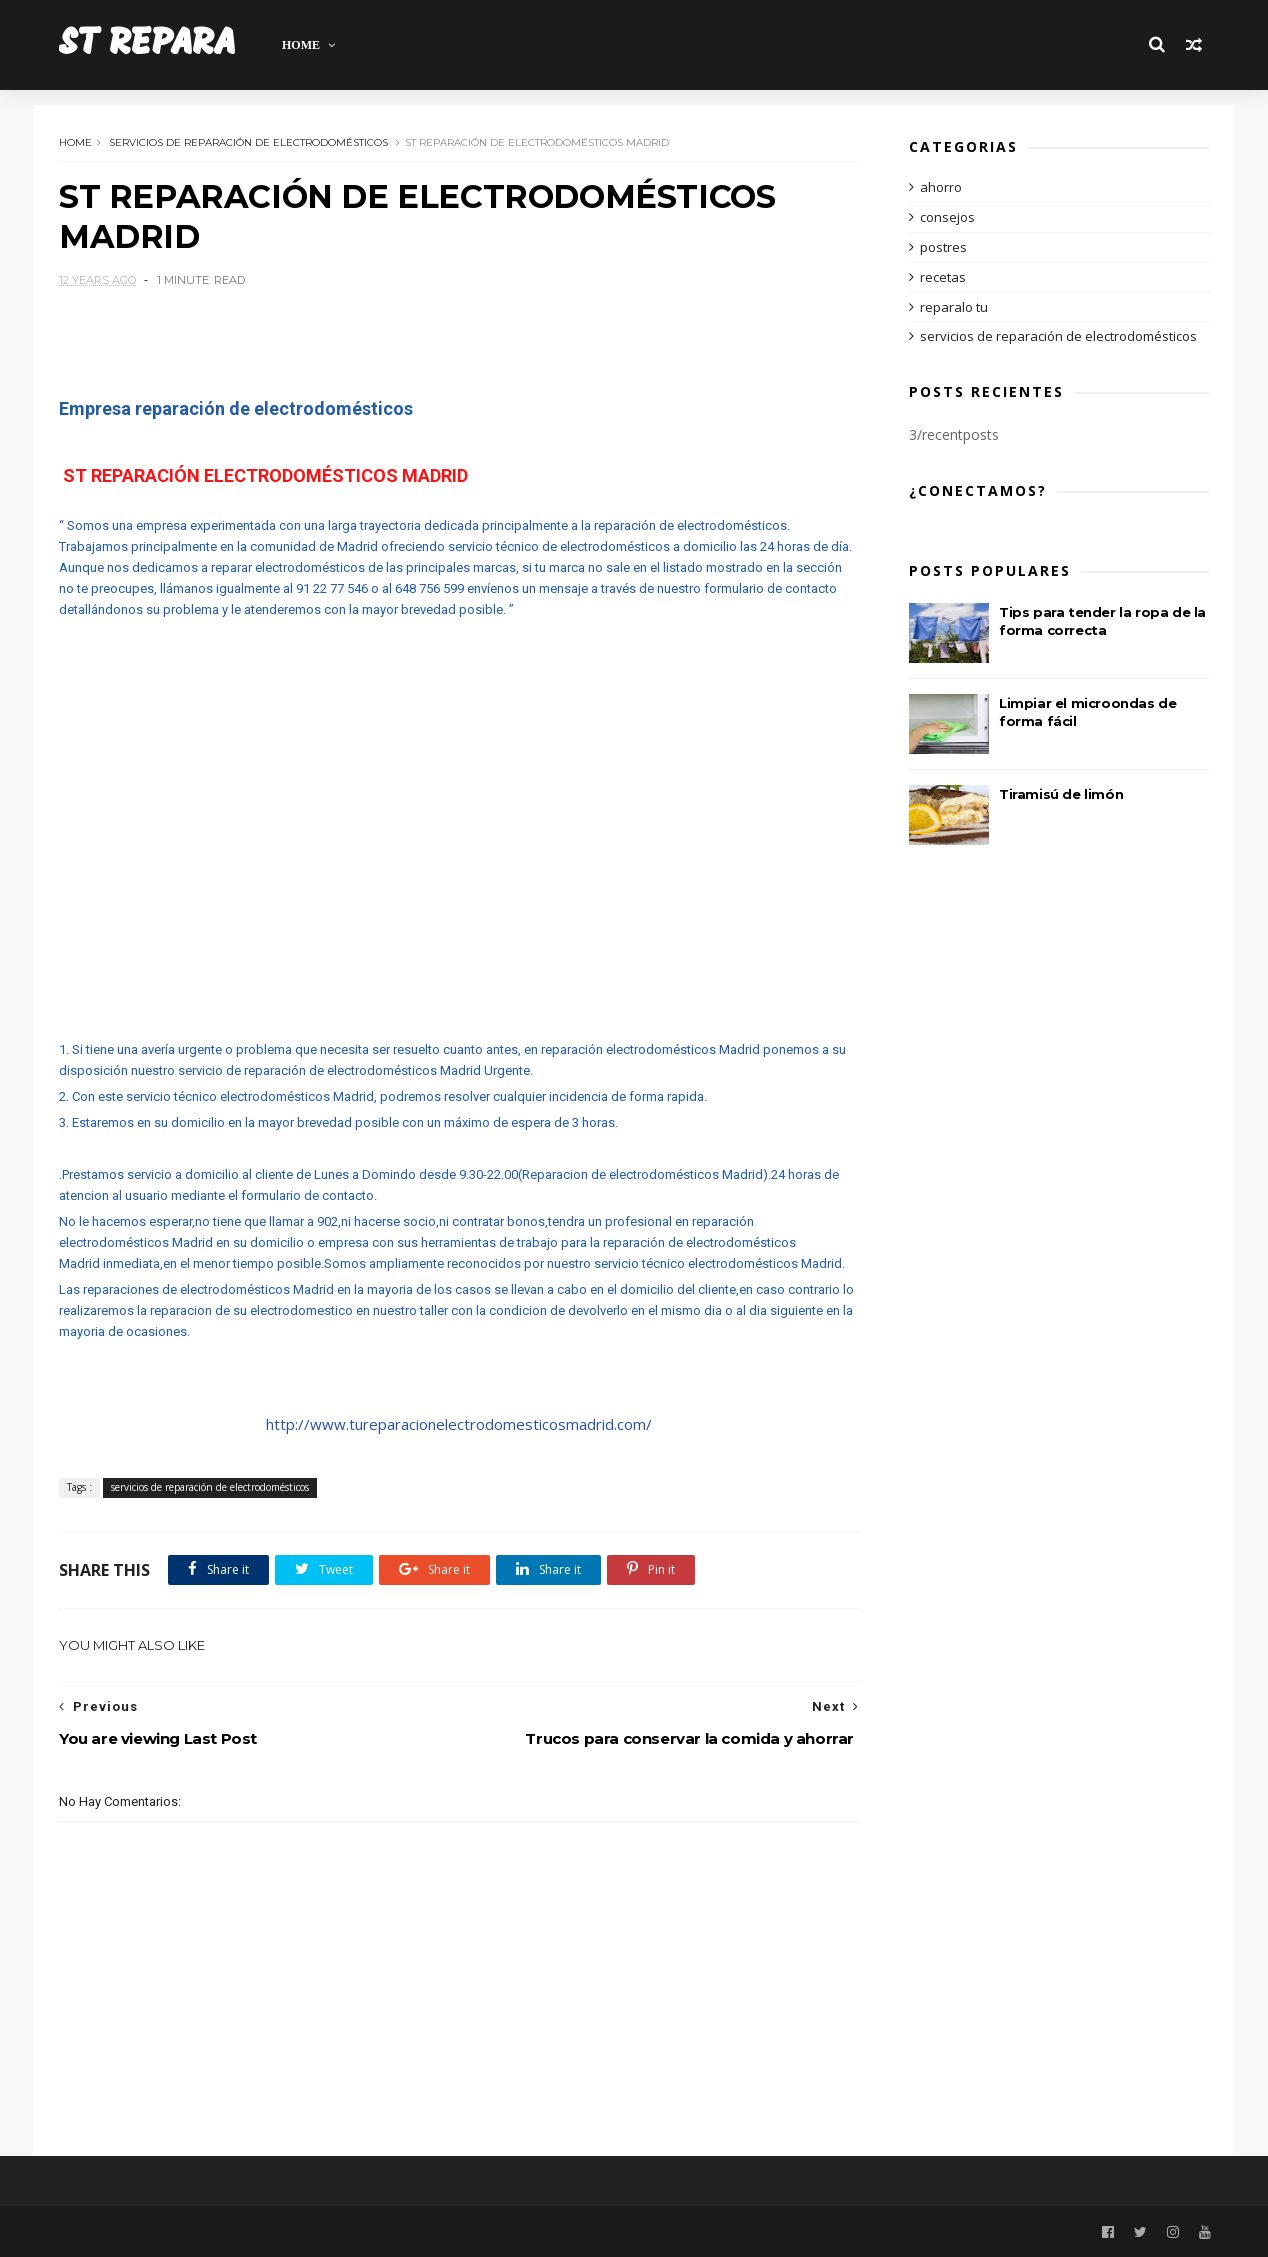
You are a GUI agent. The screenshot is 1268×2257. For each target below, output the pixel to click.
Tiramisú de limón (1061, 794)
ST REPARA (149, 44)
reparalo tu (954, 307)
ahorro (941, 187)
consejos (947, 217)
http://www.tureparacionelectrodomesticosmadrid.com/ (459, 1424)
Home (306, 45)
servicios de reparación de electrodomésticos (248, 142)
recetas (943, 277)
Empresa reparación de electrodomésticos (236, 408)
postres (943, 247)
